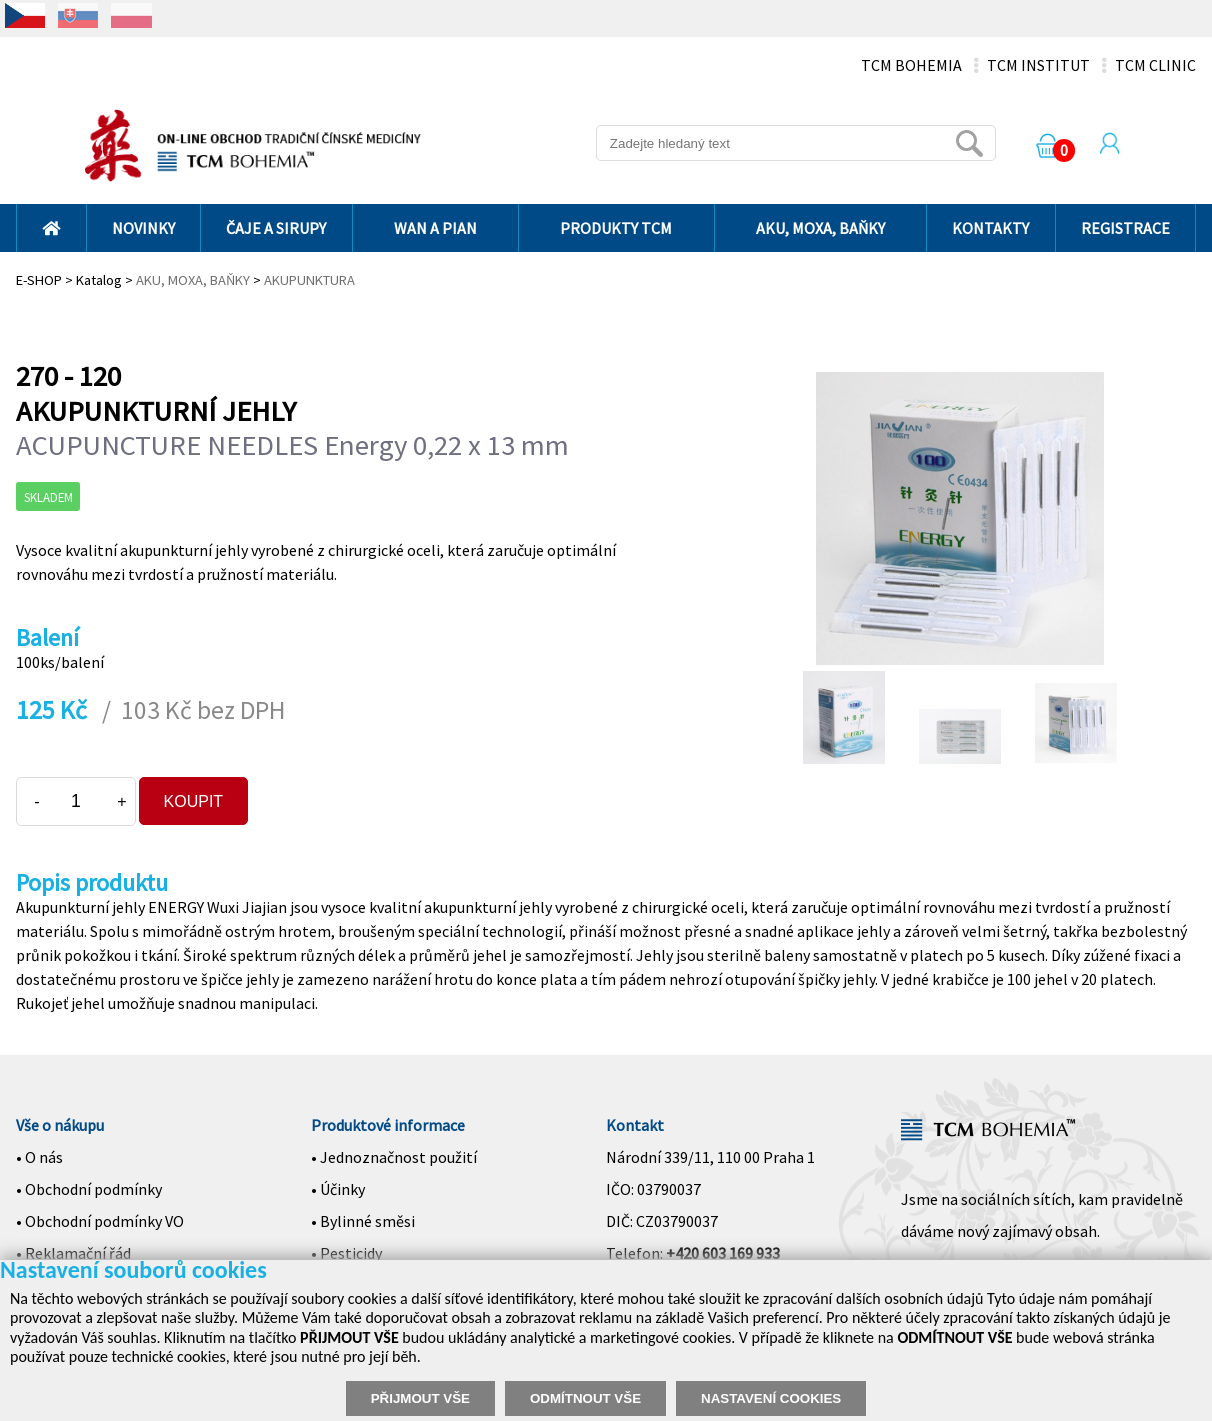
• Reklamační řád (73, 1253)
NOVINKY (143, 228)
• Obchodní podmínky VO (100, 1221)
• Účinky (338, 1189)
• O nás (39, 1157)
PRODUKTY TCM (616, 228)
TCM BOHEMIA (911, 65)
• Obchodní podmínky (89, 1189)
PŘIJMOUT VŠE (420, 1398)
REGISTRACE (1125, 228)
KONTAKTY (990, 228)
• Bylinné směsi (363, 1221)
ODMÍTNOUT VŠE (585, 1398)
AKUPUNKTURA (309, 280)
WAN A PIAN (435, 228)
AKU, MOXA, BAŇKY (820, 228)
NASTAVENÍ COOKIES (771, 1398)
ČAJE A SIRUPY (276, 228)
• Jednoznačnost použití (394, 1157)
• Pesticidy (346, 1253)
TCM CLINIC (1155, 65)
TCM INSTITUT (1038, 65)
